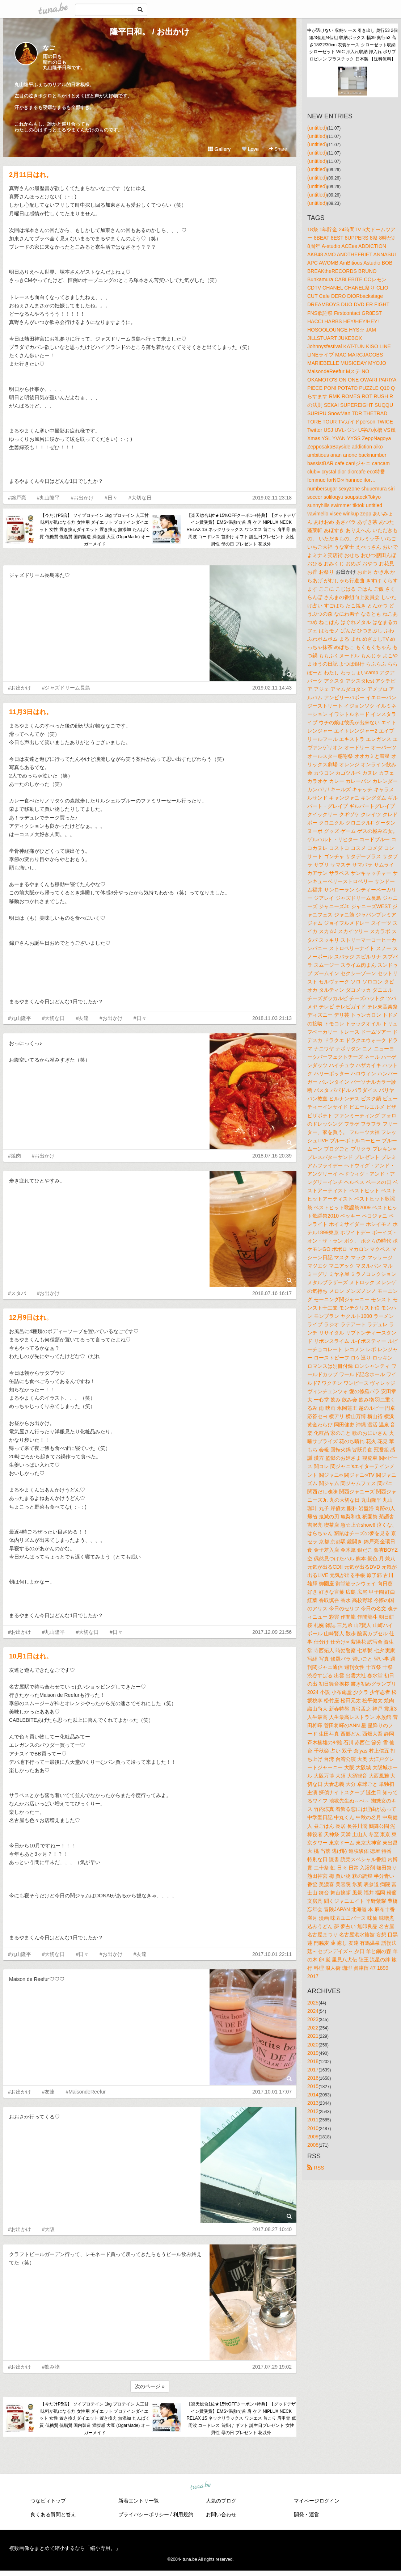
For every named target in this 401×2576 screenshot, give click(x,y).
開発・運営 (306, 2514)
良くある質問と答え (53, 2514)
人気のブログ (221, 2501)
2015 (312, 2086)
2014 (312, 2095)
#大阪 (48, 2229)
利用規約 (183, 2514)
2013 (312, 2103)
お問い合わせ (221, 2514)
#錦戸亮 (17, 498)
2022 (312, 2028)
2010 (312, 2128)
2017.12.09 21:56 (272, 1632)
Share (278, 149)
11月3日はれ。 (30, 712)
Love (250, 149)
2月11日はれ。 (30, 174)
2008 (312, 2145)
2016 (312, 2078)
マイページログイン (316, 2501)
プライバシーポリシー (143, 2514)
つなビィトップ (48, 2501)
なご (49, 48)
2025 (312, 2003)
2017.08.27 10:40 (272, 2229)
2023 (312, 2019)
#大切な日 (140, 498)
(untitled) (317, 128)
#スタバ (17, 1293)
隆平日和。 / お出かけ (149, 31)
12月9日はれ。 (30, 1317)
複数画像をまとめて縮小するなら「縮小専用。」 (65, 2548)
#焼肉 (14, 1156)
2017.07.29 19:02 (272, 2367)
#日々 (111, 498)
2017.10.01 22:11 (272, 1954)
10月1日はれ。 (30, 1656)
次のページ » (150, 2386)
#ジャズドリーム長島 (66, 688)
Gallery (219, 149)
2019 (312, 2053)
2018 (312, 2061)
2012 (312, 2111)
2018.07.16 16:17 (272, 1293)
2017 (312, 2070)
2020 (312, 2045)
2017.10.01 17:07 (272, 2092)
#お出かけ (82, 498)
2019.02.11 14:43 (272, 688)
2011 (312, 2119)
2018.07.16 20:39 (272, 1156)
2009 (312, 2136)
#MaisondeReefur (86, 2092)
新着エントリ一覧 (138, 2501)
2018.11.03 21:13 (272, 1018)
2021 (312, 2036)
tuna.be (200, 2485)
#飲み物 (51, 2367)
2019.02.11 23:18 (272, 498)
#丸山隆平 (48, 498)
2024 (312, 2011)
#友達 (82, 1018)
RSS (315, 2168)
